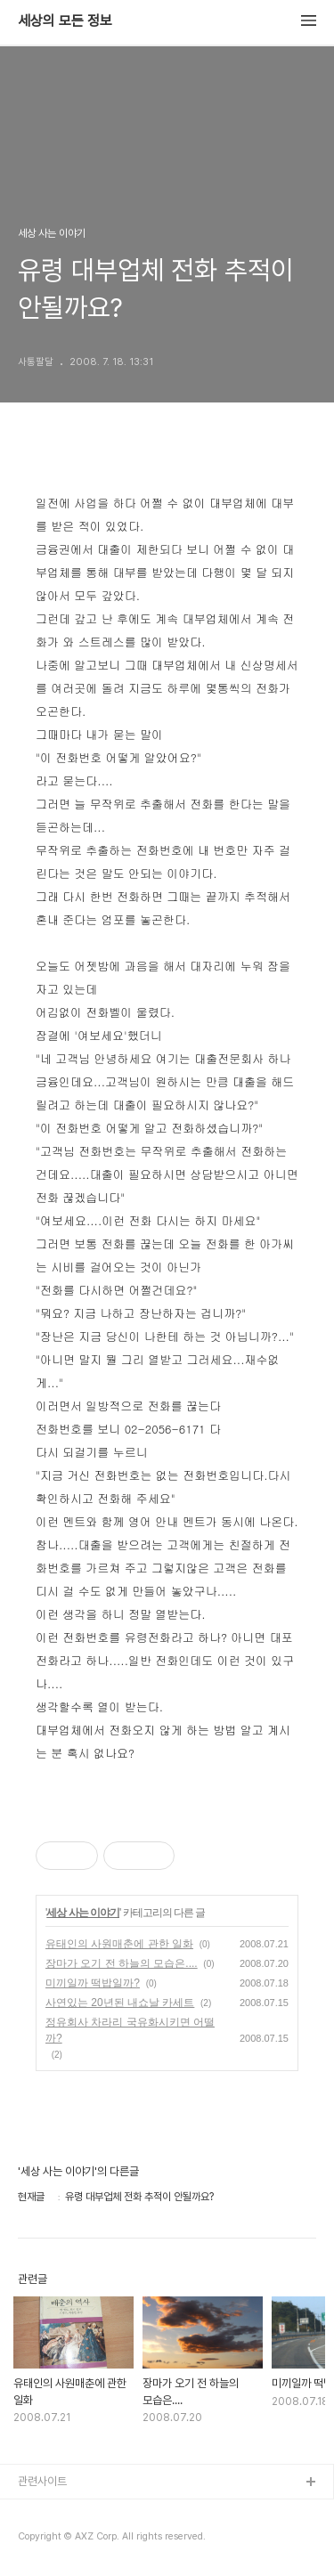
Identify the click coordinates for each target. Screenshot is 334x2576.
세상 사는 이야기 (82, 1912)
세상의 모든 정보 (65, 21)
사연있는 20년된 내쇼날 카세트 (119, 2002)
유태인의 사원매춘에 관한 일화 (119, 1944)
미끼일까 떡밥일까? (92, 1983)
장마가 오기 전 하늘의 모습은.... (121, 1963)
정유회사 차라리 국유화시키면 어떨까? (130, 2030)
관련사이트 (42, 2481)
